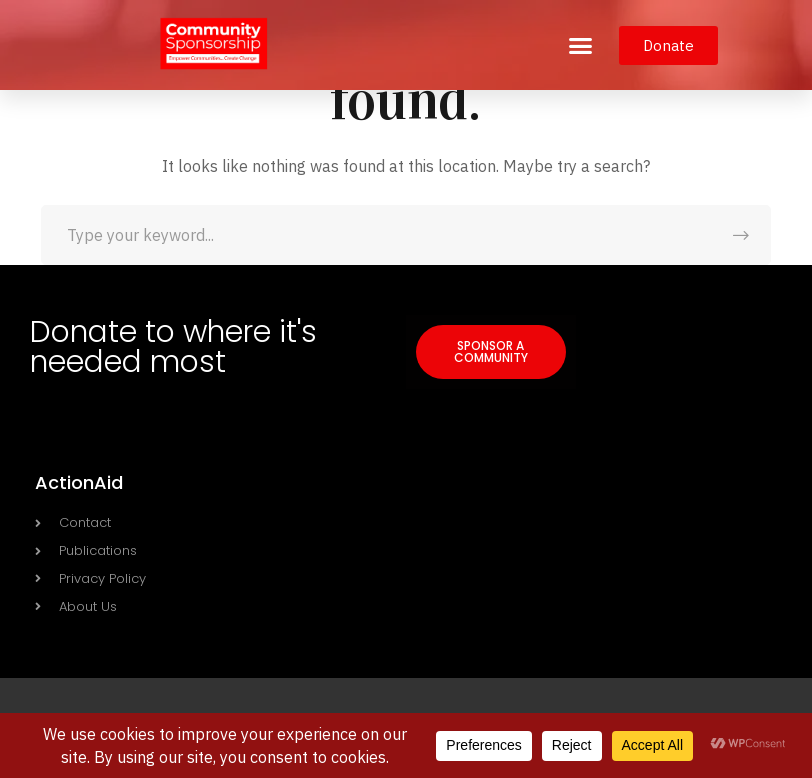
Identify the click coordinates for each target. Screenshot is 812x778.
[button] (581, 45)
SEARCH (741, 235)
